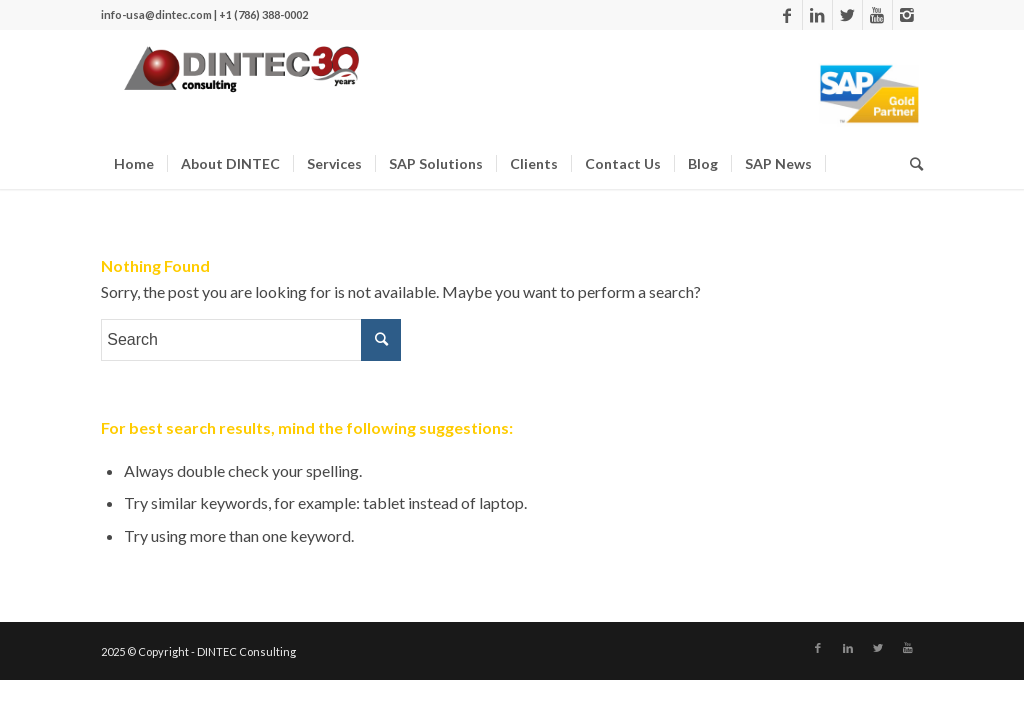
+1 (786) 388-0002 (263, 14)
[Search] (251, 349)
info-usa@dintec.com (156, 14)
